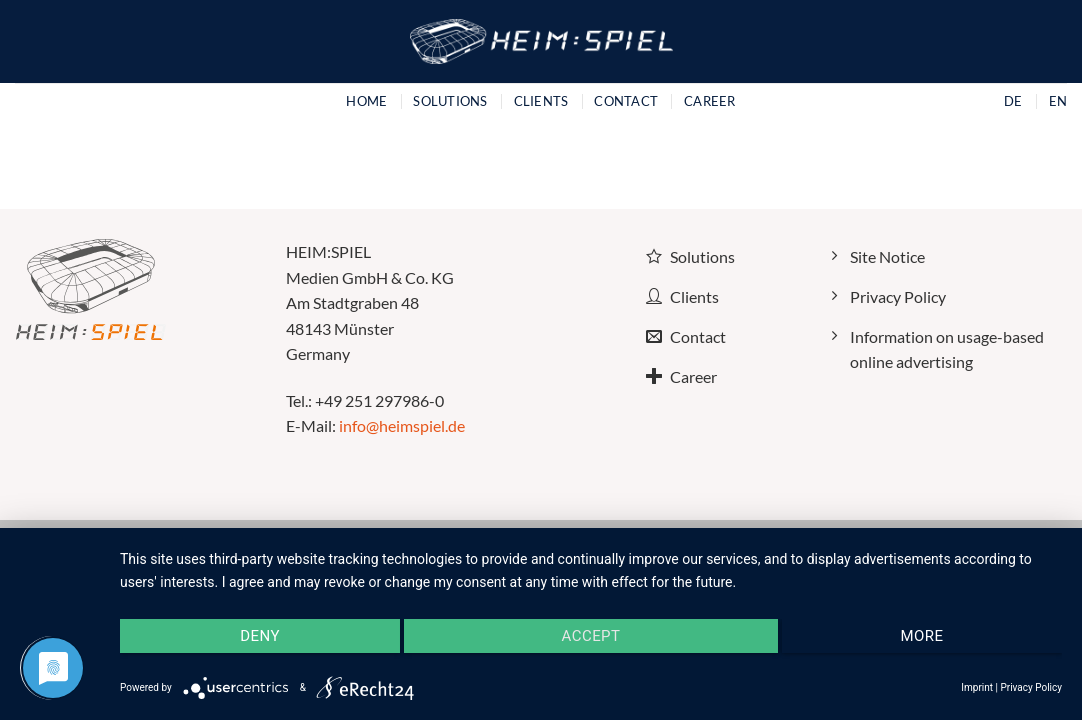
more (921, 636)
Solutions (450, 101)
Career (710, 101)
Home (366, 101)
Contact (626, 101)
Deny (260, 636)
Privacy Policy (1031, 687)
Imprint (977, 687)
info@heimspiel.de (402, 425)
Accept (591, 636)
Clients (541, 101)
